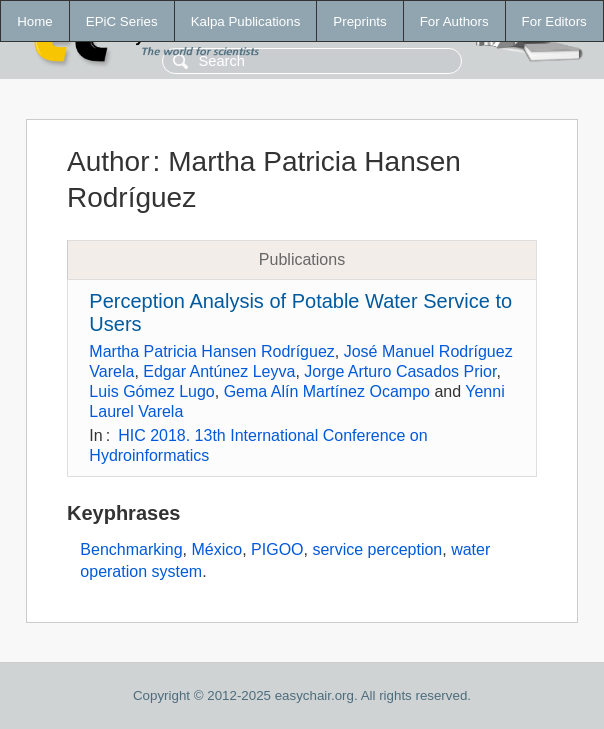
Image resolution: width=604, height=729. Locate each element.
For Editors (554, 21)
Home (35, 21)
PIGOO (277, 549)
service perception (377, 549)
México (217, 549)
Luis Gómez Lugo (151, 391)
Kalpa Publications (246, 21)
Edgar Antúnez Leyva (219, 371)
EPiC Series (122, 21)
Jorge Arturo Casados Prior (400, 371)
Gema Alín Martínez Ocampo (327, 391)
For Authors (454, 21)
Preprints (359, 21)
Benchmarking (131, 549)
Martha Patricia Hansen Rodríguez (211, 351)
